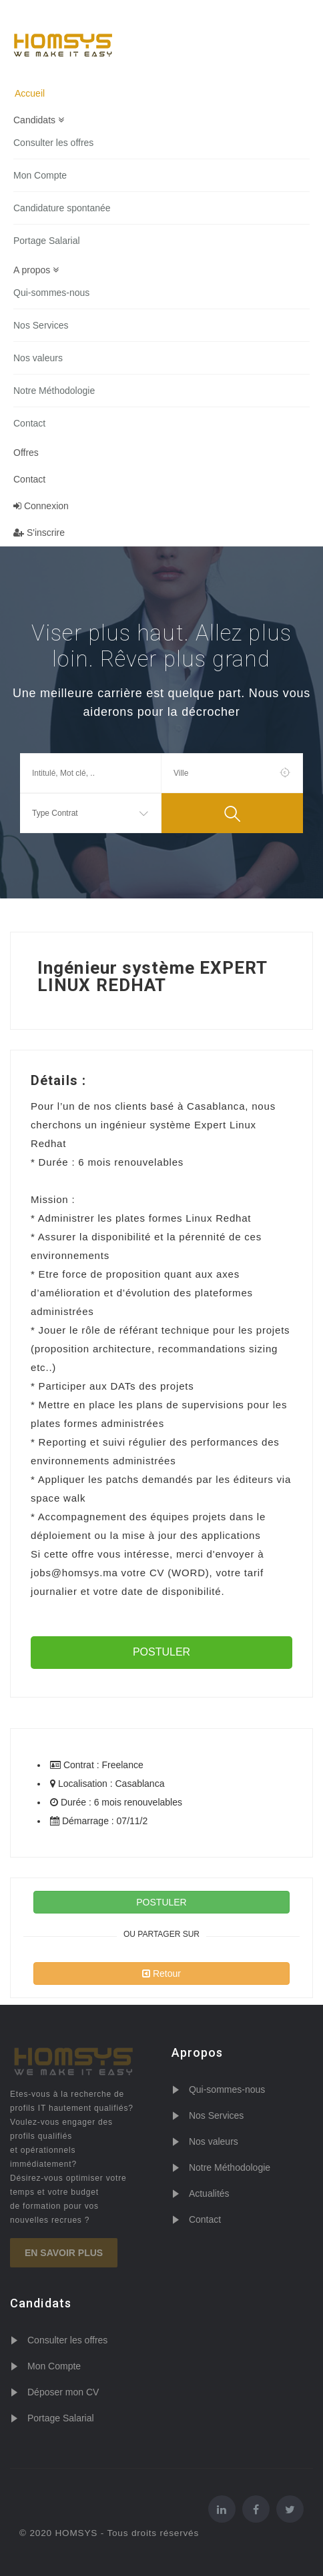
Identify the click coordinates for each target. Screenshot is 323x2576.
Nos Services (40, 325)
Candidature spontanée (62, 208)
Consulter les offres (53, 142)
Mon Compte (40, 175)
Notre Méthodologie (54, 390)
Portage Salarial (46, 240)
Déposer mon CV (63, 2392)
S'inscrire (39, 532)
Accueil (30, 93)
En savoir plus (64, 2252)
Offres (26, 452)
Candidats (38, 120)
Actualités (209, 2193)
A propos (36, 270)
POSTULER (161, 1652)
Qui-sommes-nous (51, 292)
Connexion (41, 506)
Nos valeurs (38, 358)
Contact (29, 423)
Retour (161, 1973)
